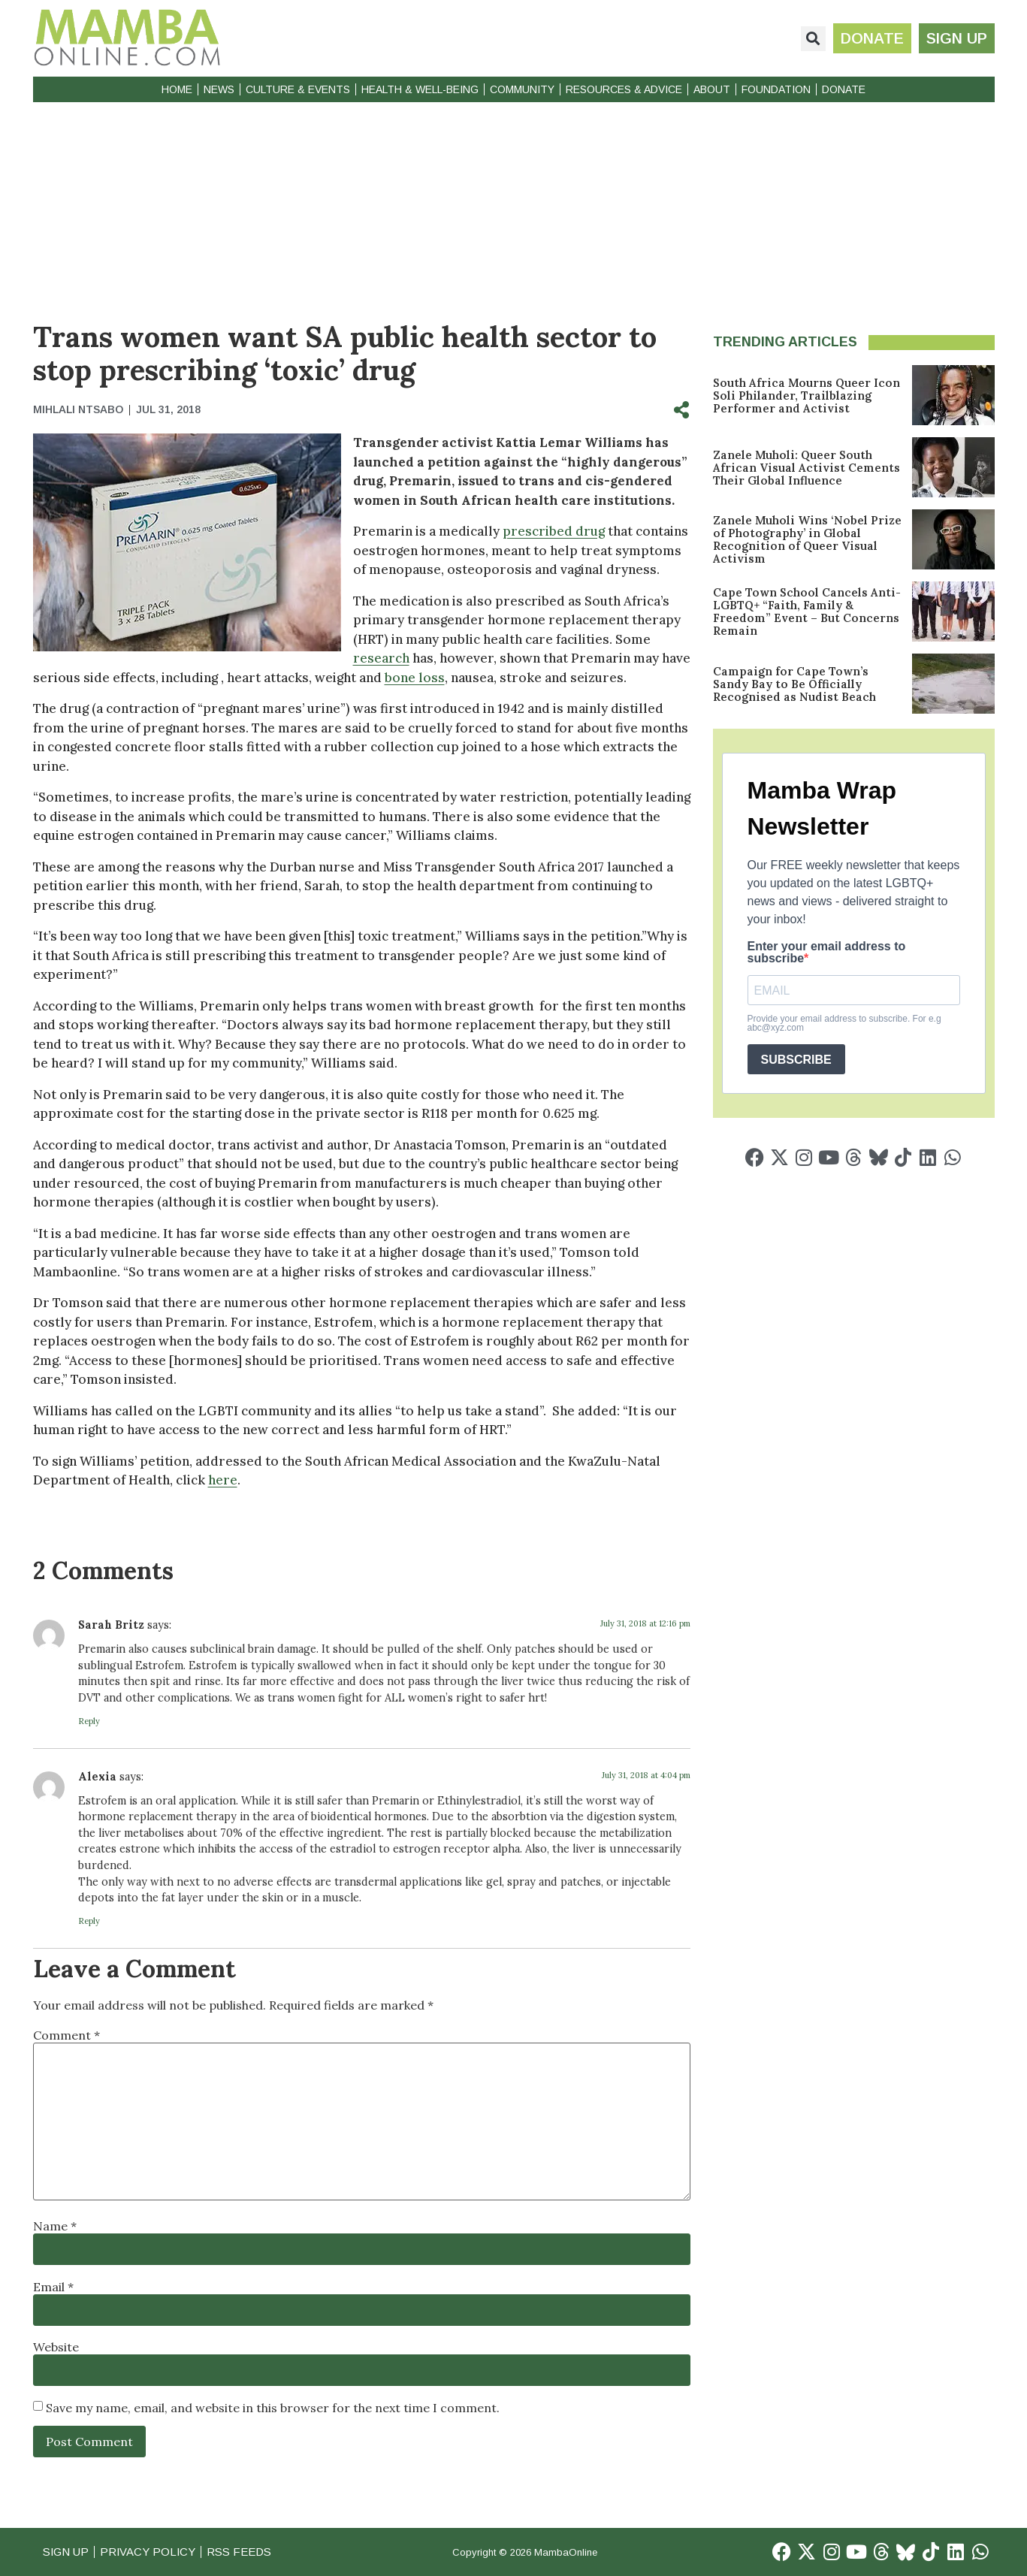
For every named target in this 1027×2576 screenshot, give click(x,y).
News (219, 89)
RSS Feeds (241, 2551)
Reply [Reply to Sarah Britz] (89, 1721)
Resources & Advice (624, 89)
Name (55, 2226)
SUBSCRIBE (796, 1059)
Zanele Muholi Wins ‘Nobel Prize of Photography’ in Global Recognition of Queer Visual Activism (807, 539)
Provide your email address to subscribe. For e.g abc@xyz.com (844, 1023)
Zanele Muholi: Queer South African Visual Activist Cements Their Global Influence (806, 468)
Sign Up (66, 2551)
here (222, 1480)
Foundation (776, 89)
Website (56, 2347)
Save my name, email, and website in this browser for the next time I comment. (273, 2408)
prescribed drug (554, 531)
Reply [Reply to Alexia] (89, 1921)
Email (53, 2287)
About (711, 89)
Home (177, 89)
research (381, 658)
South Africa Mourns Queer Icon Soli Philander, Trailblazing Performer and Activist (806, 395)
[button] (813, 38)
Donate (843, 89)
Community (522, 89)
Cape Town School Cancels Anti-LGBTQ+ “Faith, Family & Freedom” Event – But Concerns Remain (807, 611)
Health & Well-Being (420, 89)
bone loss (415, 677)
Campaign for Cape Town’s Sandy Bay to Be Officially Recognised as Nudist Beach (794, 684)
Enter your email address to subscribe (827, 953)
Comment (66, 2035)
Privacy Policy (149, 2551)
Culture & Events (298, 89)
